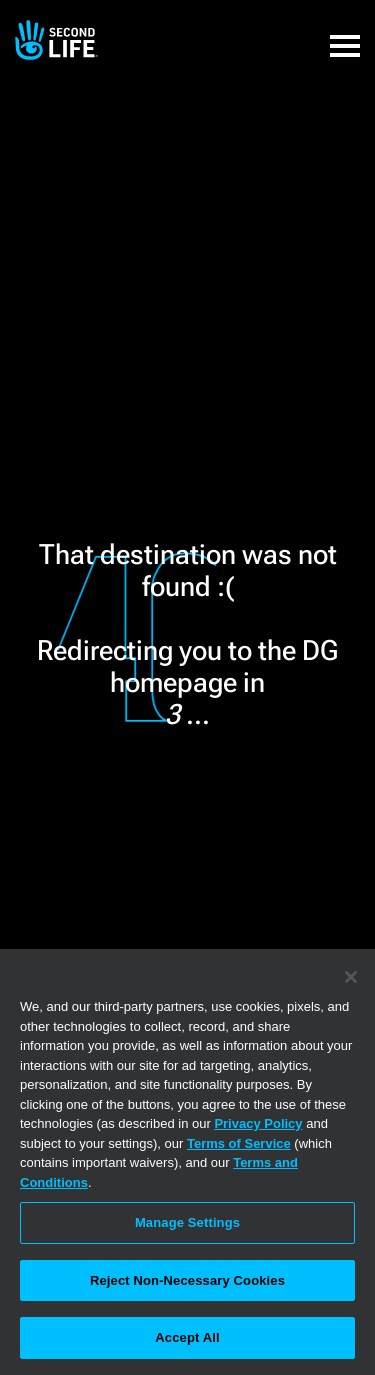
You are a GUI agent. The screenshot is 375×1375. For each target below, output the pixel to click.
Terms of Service (239, 1143)
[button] (345, 35)
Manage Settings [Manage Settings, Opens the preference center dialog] (187, 1222)
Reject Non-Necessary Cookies (187, 1280)
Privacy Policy (258, 1123)
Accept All (187, 1337)
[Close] (351, 977)
